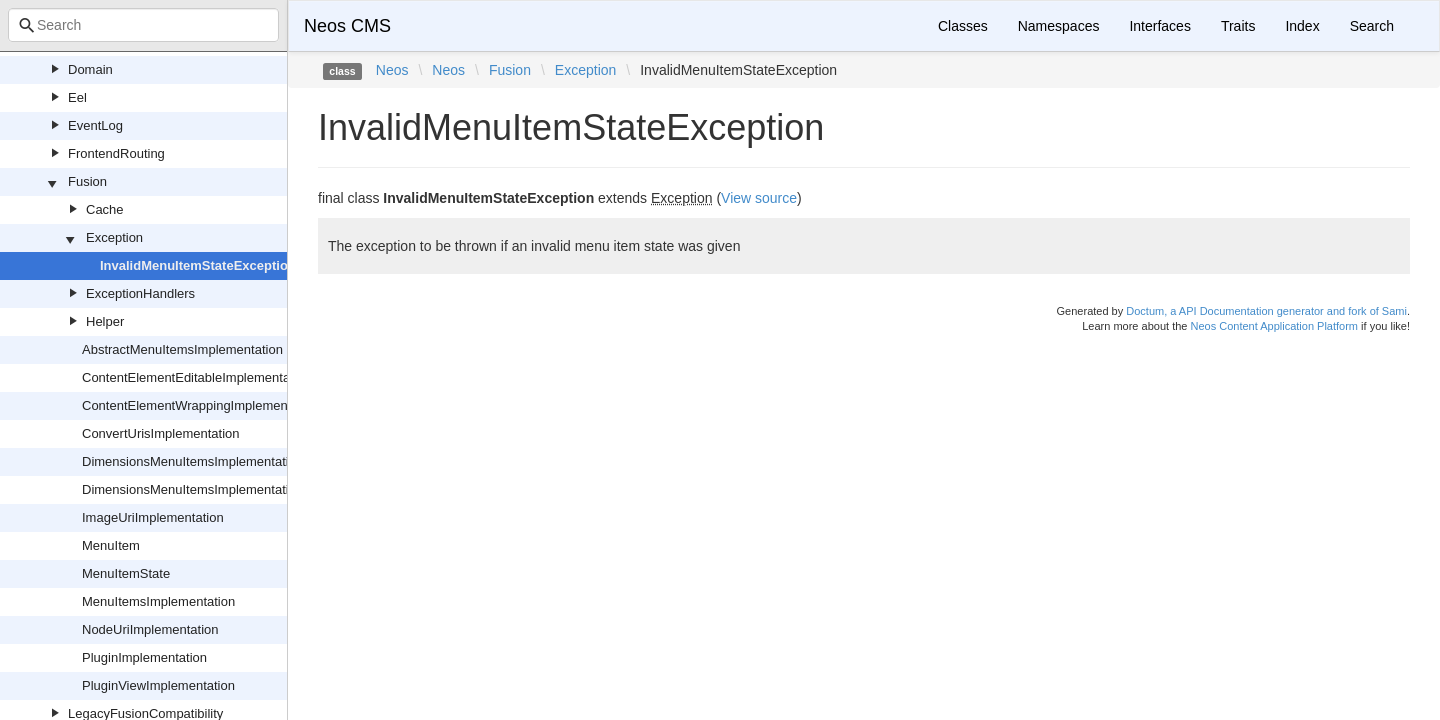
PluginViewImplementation (158, 685)
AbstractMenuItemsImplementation (182, 349)
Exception (114, 237)
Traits (1238, 26)
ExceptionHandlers (140, 293)
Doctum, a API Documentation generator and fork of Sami (1266, 311)
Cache (105, 209)
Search (1372, 26)
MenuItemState (126, 573)
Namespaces (1059, 26)
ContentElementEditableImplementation (196, 377)
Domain (90, 69)
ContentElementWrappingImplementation (201, 405)
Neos (392, 70)
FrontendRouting (116, 153)
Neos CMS (347, 26)
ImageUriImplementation (153, 517)
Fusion (87, 181)
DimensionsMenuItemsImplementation (192, 461)
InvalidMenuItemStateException (198, 265)
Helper (105, 321)
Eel (77, 97)
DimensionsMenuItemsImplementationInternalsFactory (239, 489)
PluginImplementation (144, 657)
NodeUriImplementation (150, 629)
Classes (963, 26)
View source (759, 198)
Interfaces (1159, 26)
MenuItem (111, 545)
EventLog (95, 125)
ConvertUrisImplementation (161, 433)
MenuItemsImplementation (158, 601)
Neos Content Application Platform (1274, 326)
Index (1302, 26)
